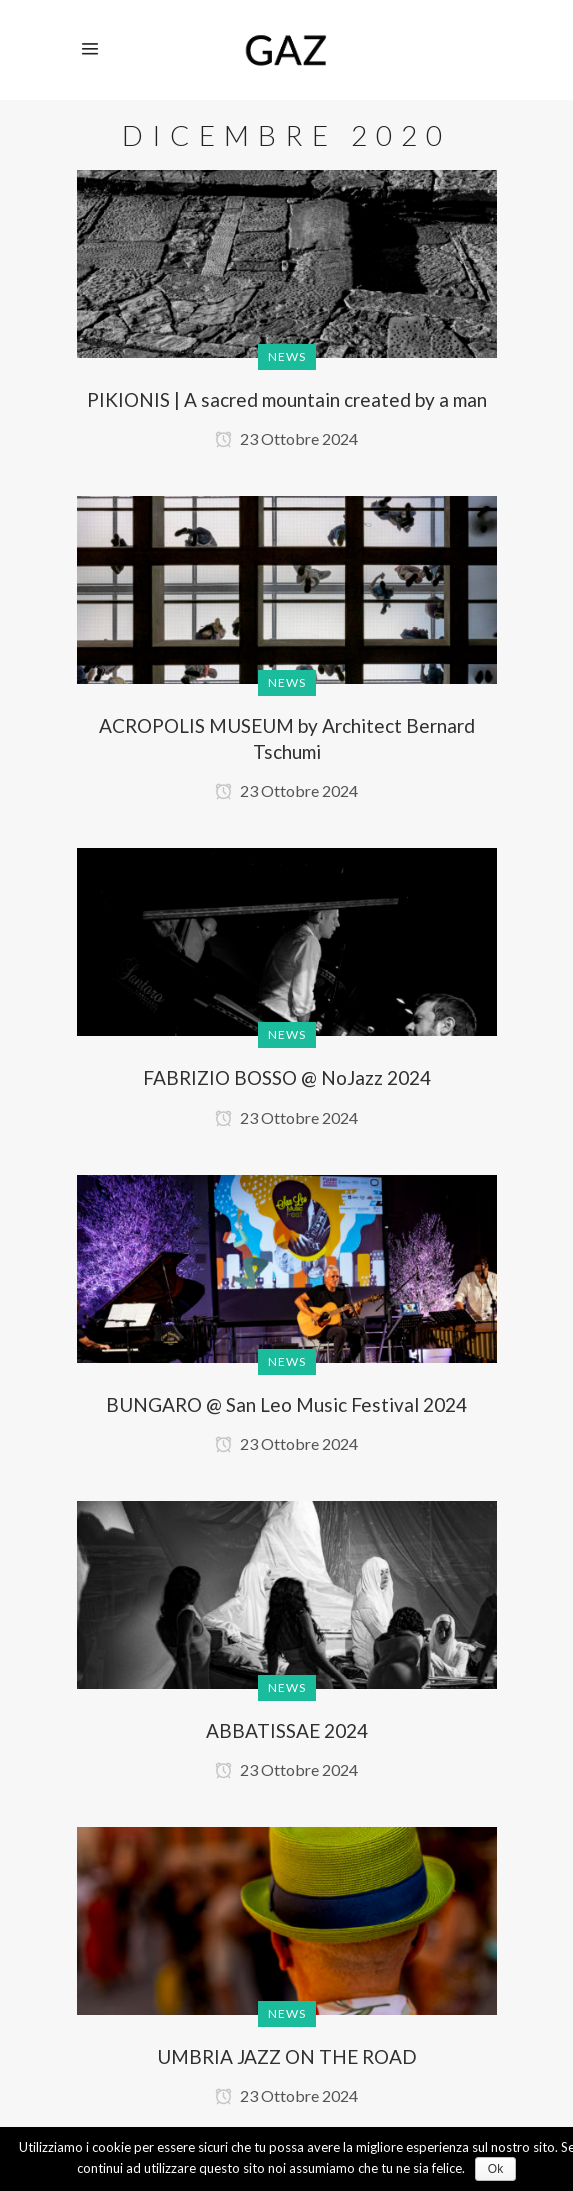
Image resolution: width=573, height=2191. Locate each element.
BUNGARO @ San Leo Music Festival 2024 (286, 1404)
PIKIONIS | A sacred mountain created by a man (287, 399)
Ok (495, 2169)
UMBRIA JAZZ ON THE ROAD (287, 2056)
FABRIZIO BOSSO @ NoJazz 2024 (287, 1077)
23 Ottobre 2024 (286, 438)
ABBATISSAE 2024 (287, 1730)
